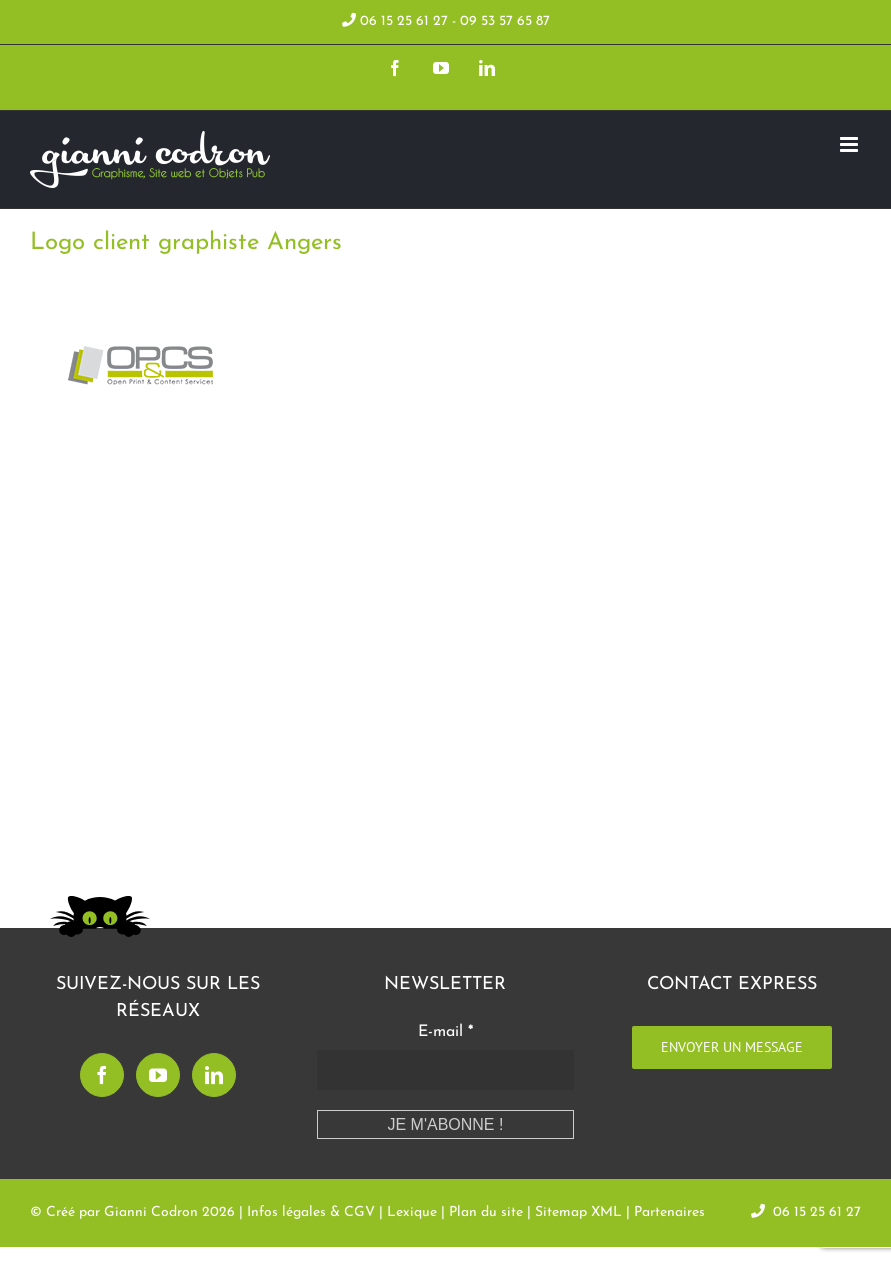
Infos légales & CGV (311, 1212)
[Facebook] (102, 1075)
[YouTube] (158, 1075)
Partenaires (669, 1212)
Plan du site (486, 1212)
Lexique (412, 1212)
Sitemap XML (578, 1212)
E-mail (445, 1032)
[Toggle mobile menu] (850, 144)
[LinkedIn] (214, 1075)
